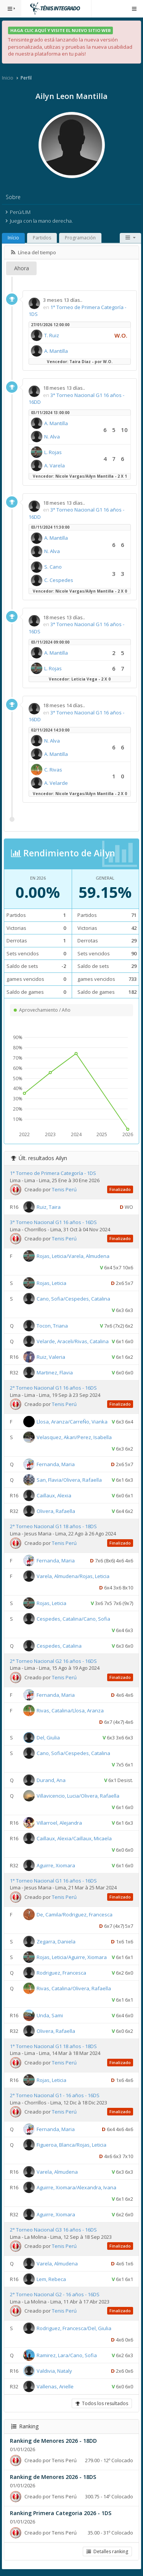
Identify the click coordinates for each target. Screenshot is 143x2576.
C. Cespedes (58, 580)
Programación (80, 237)
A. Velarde (56, 782)
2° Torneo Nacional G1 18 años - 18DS (53, 1526)
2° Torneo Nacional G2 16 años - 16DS (53, 1661)
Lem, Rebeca (51, 2279)
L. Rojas (53, 452)
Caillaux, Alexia (54, 1495)
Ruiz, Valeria (51, 1356)
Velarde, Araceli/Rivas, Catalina (73, 1341)
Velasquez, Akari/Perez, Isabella (74, 1437)
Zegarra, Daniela (56, 1941)
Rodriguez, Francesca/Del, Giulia (74, 2328)
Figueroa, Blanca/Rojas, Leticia (71, 2144)
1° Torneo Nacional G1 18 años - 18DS (53, 2046)
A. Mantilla (56, 351)
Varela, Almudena (57, 2171)
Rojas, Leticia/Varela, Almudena (73, 1256)
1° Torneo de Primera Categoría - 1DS (53, 1173)
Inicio (7, 78)
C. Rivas (53, 769)
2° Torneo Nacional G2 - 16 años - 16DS (55, 2294)
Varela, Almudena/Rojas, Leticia (73, 1575)
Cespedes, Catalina (59, 1645)
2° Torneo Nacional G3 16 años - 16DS (53, 2229)
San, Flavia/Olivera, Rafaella (69, 1479)
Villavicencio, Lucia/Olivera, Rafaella (78, 1795)
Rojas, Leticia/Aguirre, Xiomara (72, 1957)
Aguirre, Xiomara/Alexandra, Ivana (76, 2187)
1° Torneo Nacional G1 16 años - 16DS (53, 1880)
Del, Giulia (48, 1737)
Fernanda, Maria (56, 1464)
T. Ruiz (51, 335)
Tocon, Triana (52, 1325)
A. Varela (54, 465)
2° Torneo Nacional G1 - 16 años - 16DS (55, 2095)
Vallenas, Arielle (55, 2386)
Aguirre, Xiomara (56, 1865)
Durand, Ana (51, 1779)
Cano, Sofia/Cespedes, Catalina (73, 1298)
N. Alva (52, 436)
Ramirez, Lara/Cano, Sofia (67, 2355)
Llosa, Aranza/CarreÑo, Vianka (72, 1421)
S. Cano (53, 566)
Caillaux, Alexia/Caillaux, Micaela (74, 1838)
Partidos (42, 237)
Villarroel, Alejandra (59, 1822)
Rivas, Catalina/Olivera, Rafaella (74, 1988)
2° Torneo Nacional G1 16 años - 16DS (53, 1387)
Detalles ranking (107, 2551)
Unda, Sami (50, 2015)
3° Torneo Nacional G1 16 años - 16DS (53, 1222)
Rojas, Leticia (51, 1283)
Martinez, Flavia (55, 1372)
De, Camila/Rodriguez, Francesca (74, 1914)
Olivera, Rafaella (56, 1511)
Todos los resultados (102, 2403)
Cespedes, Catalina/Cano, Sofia (73, 1618)
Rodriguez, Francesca (61, 1972)
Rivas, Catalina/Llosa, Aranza (70, 1710)
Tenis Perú (64, 1189)
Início (13, 237)
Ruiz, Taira (49, 1207)
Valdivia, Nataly (54, 2370)
